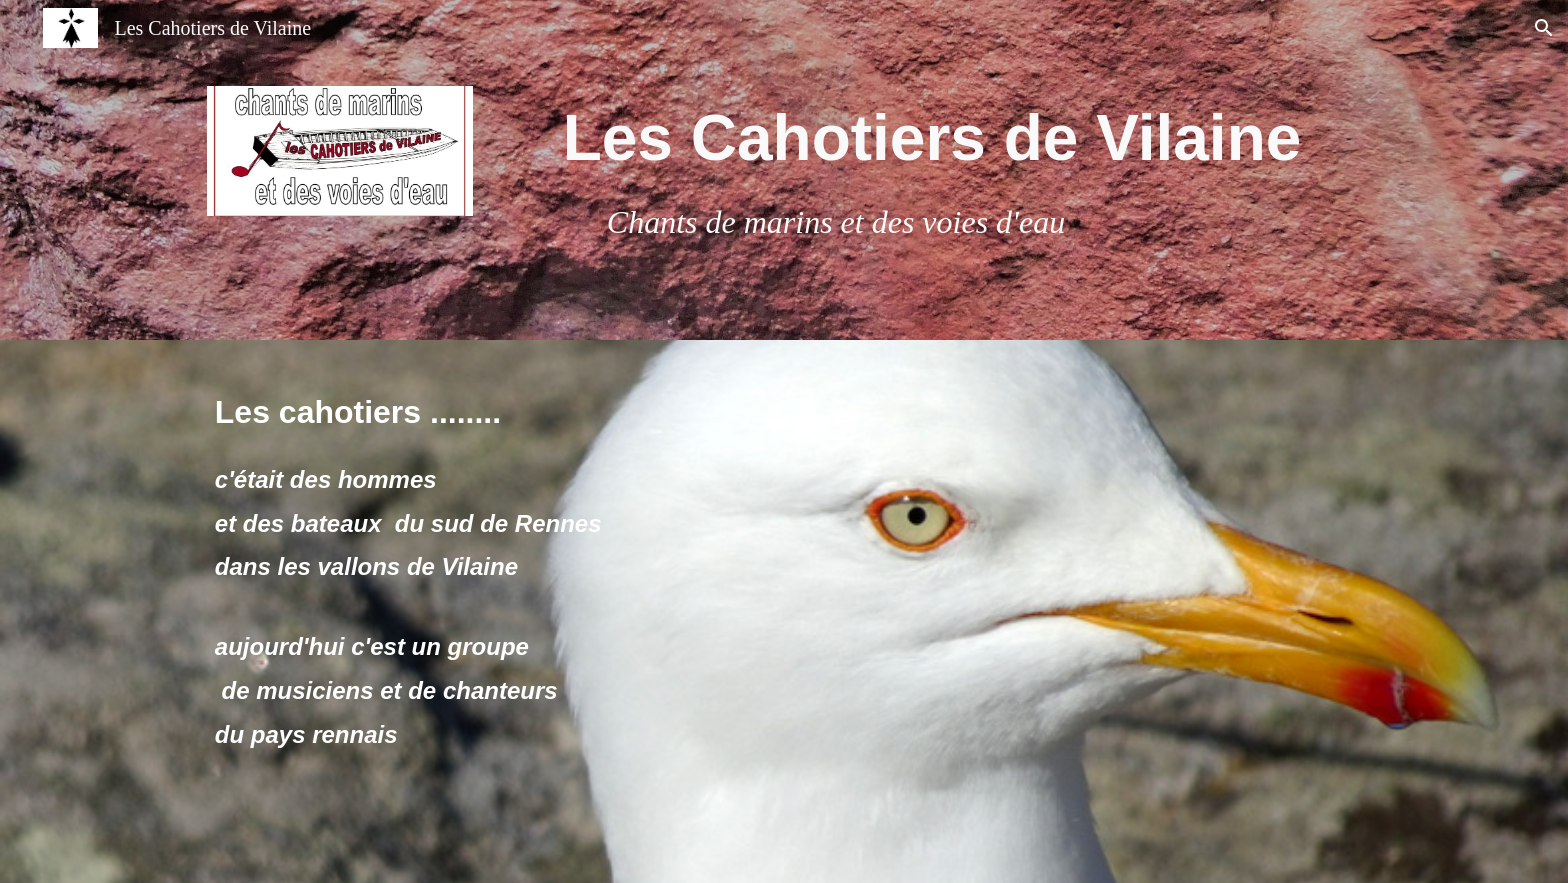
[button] (1544, 28)
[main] (932, 170)
